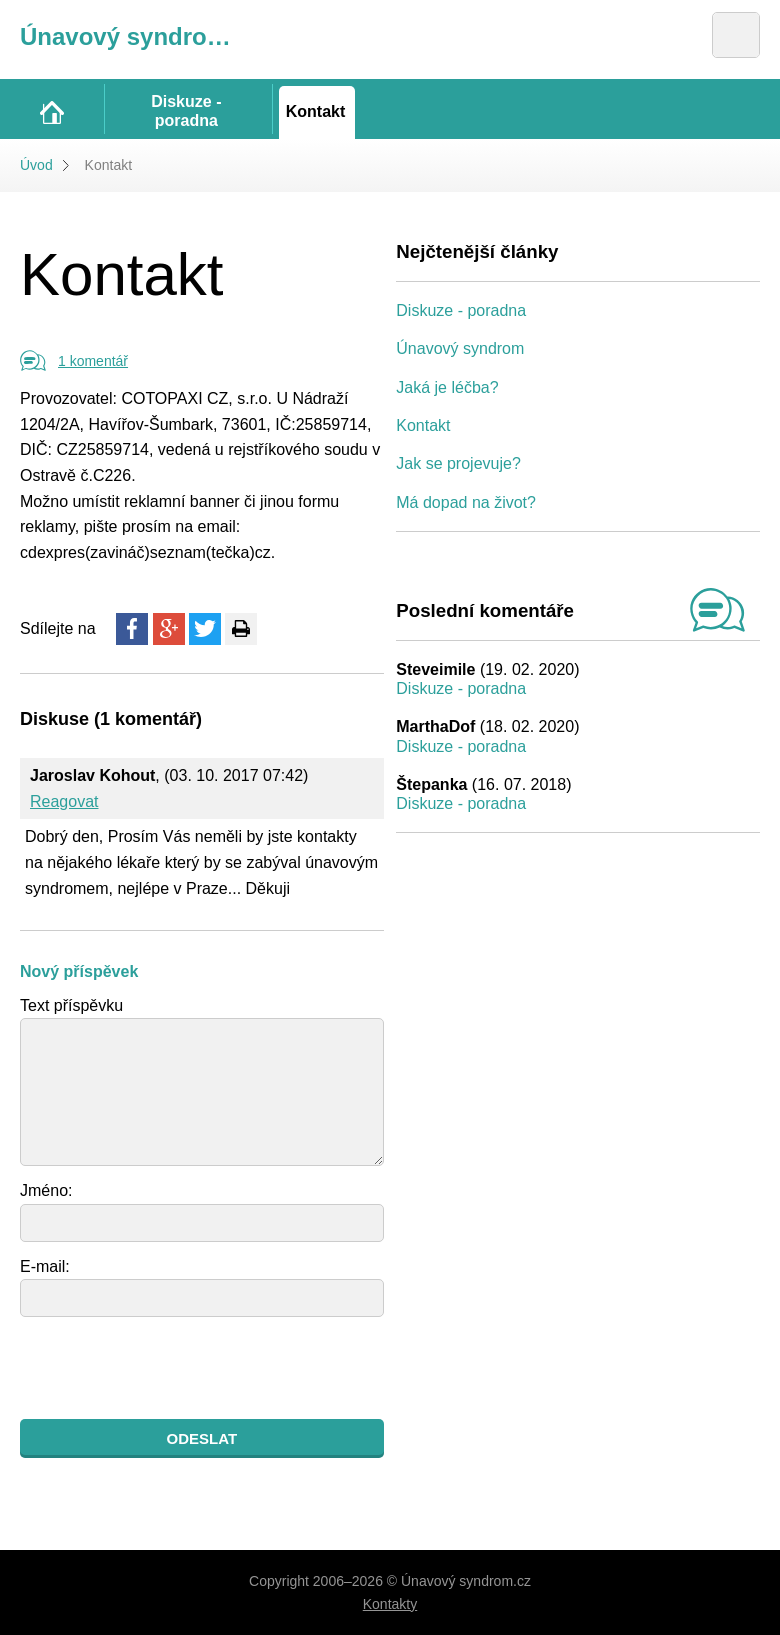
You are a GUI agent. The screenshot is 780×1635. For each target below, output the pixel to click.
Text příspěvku (71, 1005)
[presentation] (172, 1368)
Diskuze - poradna (461, 310)
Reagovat (64, 801)
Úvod (36, 165)
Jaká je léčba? (447, 387)
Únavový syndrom (460, 348)
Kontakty (390, 1604)
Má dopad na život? (466, 502)
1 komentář (93, 361)
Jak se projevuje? (458, 463)
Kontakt (423, 425)
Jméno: (46, 1190)
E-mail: (45, 1266)
